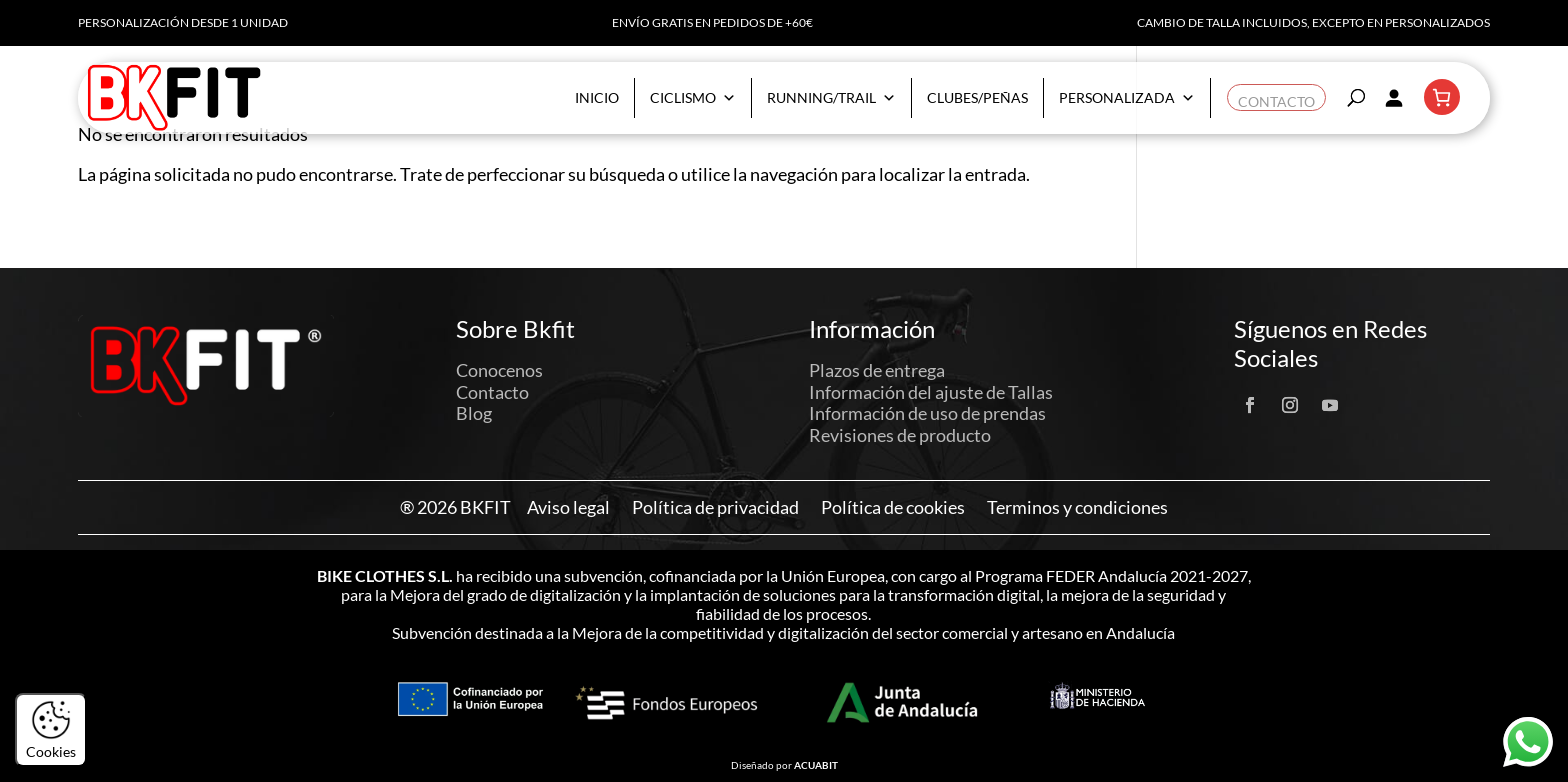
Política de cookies (893, 507)
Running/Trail (831, 98)
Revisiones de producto (900, 435)
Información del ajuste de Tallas (931, 392)
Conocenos (499, 370)
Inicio (597, 97)
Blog (474, 413)
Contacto (1276, 97)
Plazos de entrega (877, 370)
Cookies (51, 730)
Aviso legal (568, 507)
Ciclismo (693, 98)
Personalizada (1127, 98)
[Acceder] (1394, 97)
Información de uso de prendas (927, 413)
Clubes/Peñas (977, 97)
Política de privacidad (715, 507)
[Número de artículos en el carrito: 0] (1442, 97)
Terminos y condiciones (1077, 507)
